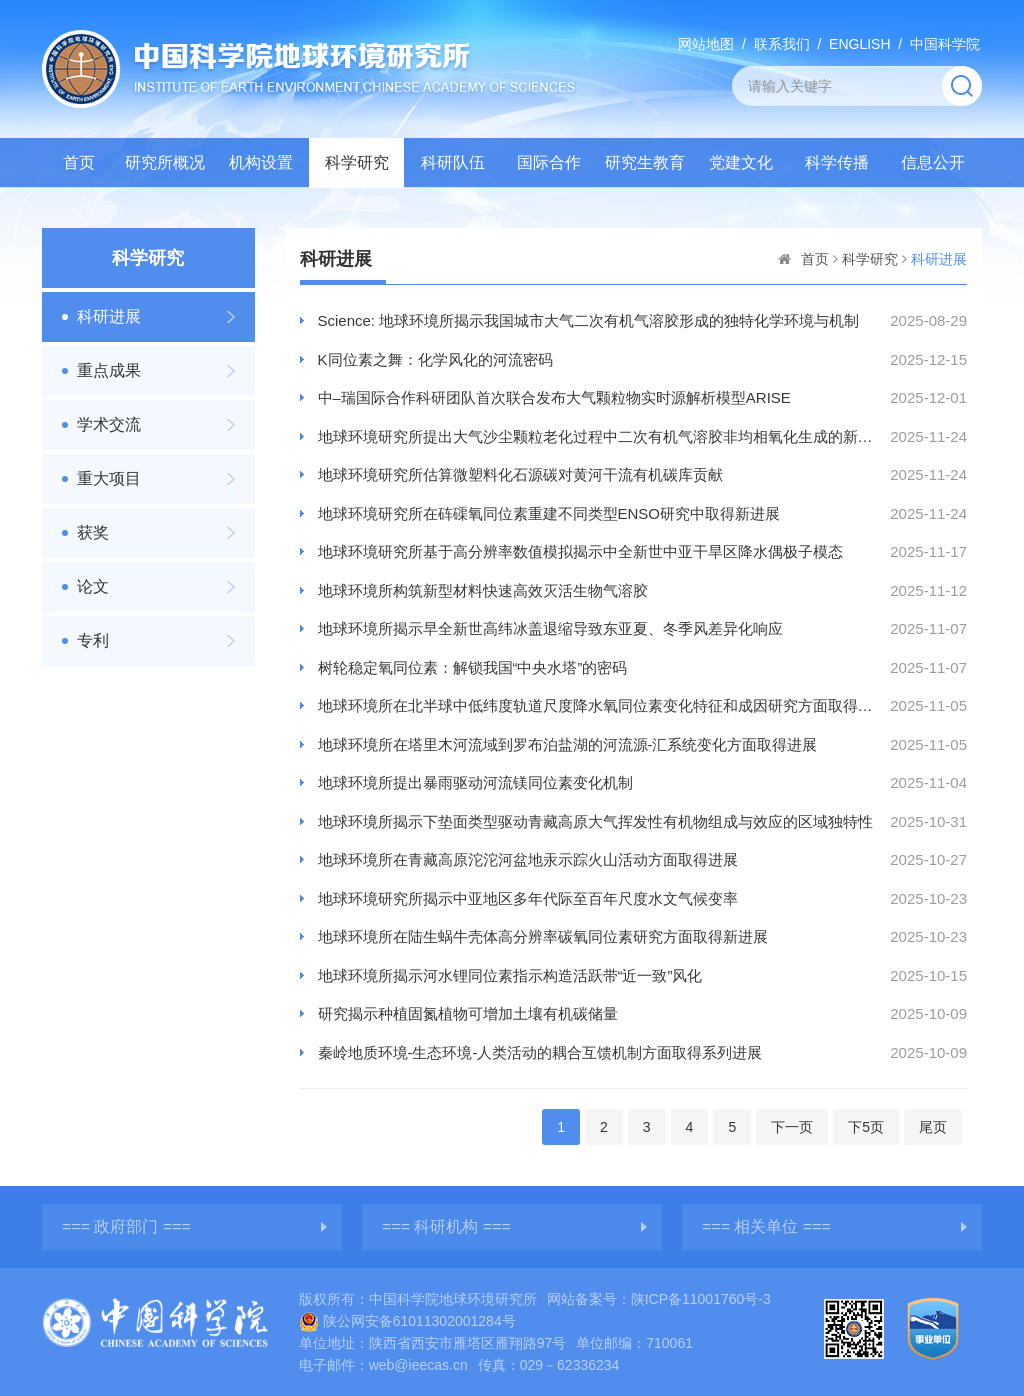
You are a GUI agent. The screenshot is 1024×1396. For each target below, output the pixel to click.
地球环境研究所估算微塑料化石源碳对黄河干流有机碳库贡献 (520, 474)
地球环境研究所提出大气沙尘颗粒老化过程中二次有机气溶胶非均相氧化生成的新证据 (596, 436)
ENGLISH (859, 44)
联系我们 (782, 44)
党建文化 (741, 162)
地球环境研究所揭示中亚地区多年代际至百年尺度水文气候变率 (528, 898)
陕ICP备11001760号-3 (701, 1299)
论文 (93, 586)
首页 (79, 162)
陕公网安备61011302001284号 (407, 1321)
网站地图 (706, 44)
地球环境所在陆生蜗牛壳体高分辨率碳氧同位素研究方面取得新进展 (543, 936)
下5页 (866, 1127)
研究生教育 (645, 162)
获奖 (93, 532)
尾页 (933, 1127)
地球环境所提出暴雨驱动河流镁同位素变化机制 (475, 782)
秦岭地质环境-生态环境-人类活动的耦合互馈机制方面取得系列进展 (540, 1052)
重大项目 (109, 478)
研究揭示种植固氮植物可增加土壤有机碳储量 (468, 1013)
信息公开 (933, 162)
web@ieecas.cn (418, 1365)
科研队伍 (453, 162)
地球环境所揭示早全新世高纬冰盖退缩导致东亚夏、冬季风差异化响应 (550, 628)
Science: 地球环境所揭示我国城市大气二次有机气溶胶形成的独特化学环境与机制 (589, 320)
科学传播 (837, 162)
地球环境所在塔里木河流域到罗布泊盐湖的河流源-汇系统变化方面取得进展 (568, 744)
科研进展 (109, 316)
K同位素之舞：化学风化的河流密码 (435, 359)
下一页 (792, 1127)
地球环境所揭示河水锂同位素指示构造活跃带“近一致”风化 (510, 975)
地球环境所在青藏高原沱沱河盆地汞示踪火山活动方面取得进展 (528, 859)
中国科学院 (945, 44)
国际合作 (549, 162)
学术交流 (109, 424)
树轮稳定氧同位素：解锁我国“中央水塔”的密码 (473, 667)
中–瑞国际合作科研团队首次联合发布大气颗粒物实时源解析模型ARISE (554, 397)
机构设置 (261, 162)
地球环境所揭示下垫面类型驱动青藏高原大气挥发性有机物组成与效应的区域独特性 (595, 821)
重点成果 (109, 370)
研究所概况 (165, 162)
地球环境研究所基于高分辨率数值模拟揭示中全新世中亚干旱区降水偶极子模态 (580, 551)
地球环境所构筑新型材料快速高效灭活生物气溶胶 (483, 590)
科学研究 (357, 162)
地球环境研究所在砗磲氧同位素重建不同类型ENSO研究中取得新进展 (549, 513)
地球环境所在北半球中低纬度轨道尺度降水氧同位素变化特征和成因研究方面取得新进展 (596, 705)
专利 (93, 640)
